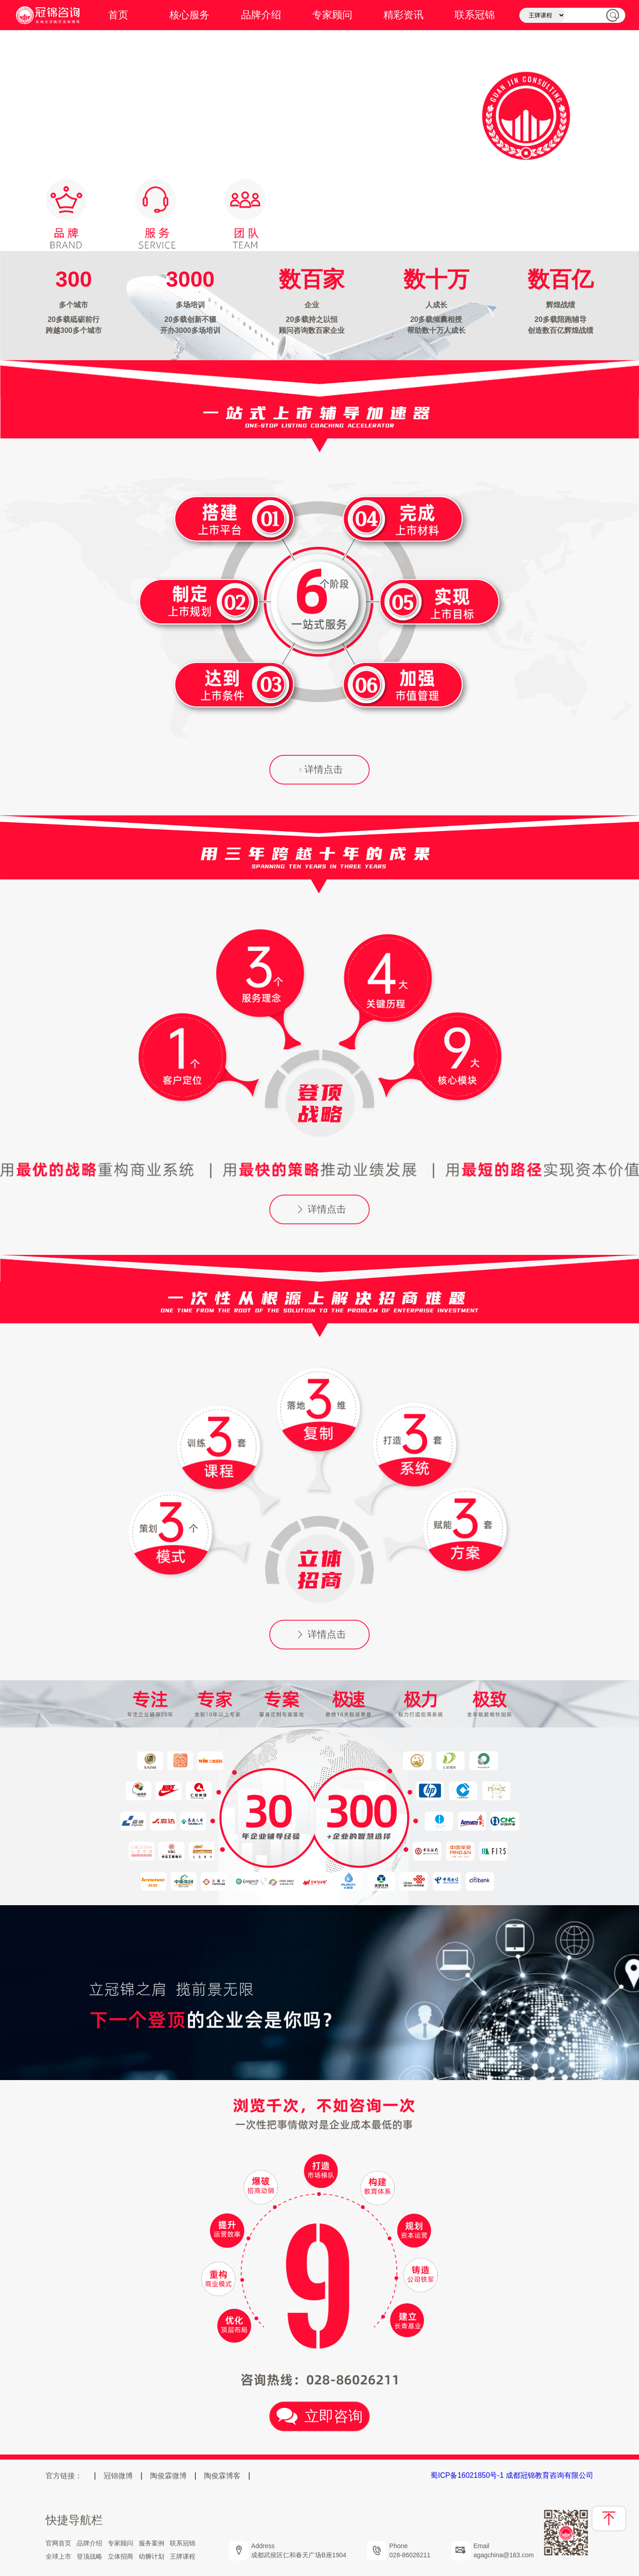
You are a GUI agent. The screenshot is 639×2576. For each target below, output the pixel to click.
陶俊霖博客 (222, 2476)
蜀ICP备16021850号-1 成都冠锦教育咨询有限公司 (511, 2475)
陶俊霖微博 (168, 2476)
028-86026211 (409, 2555)
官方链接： (64, 2476)
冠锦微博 (118, 2476)
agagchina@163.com (503, 2555)
